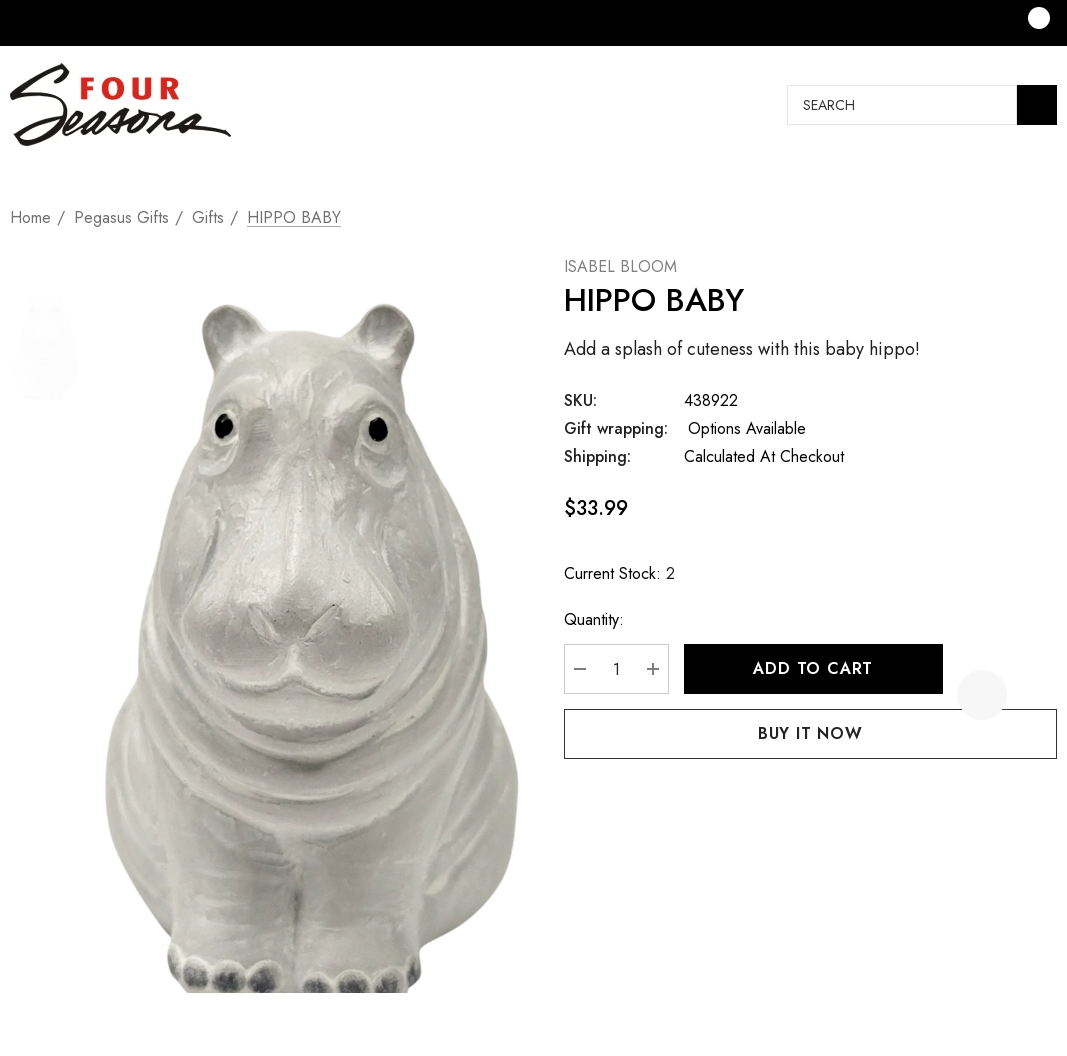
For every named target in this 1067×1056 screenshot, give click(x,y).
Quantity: (594, 619)
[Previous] (1009, 189)
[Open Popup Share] (1032, 695)
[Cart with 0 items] (1025, 23)
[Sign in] (947, 23)
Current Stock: (619, 574)
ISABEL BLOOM (620, 266)
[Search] (1037, 105)
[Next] (1042, 189)
